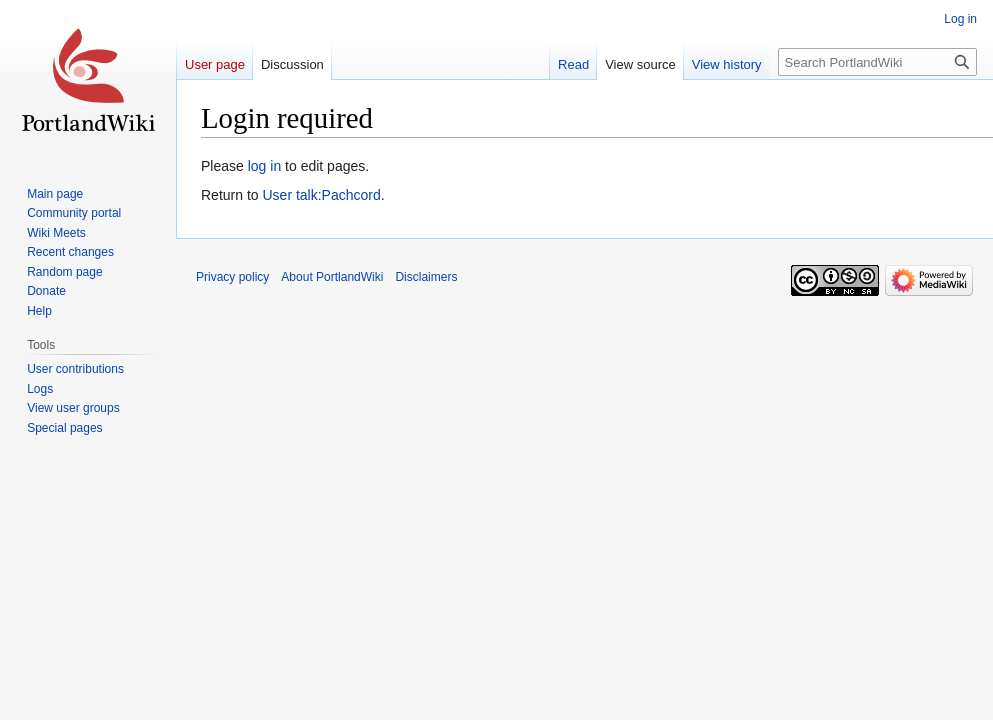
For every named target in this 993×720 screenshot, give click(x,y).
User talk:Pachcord (321, 195)
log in (264, 166)
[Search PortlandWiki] (877, 62)
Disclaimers (426, 277)
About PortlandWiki (332, 277)
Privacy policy (232, 277)
